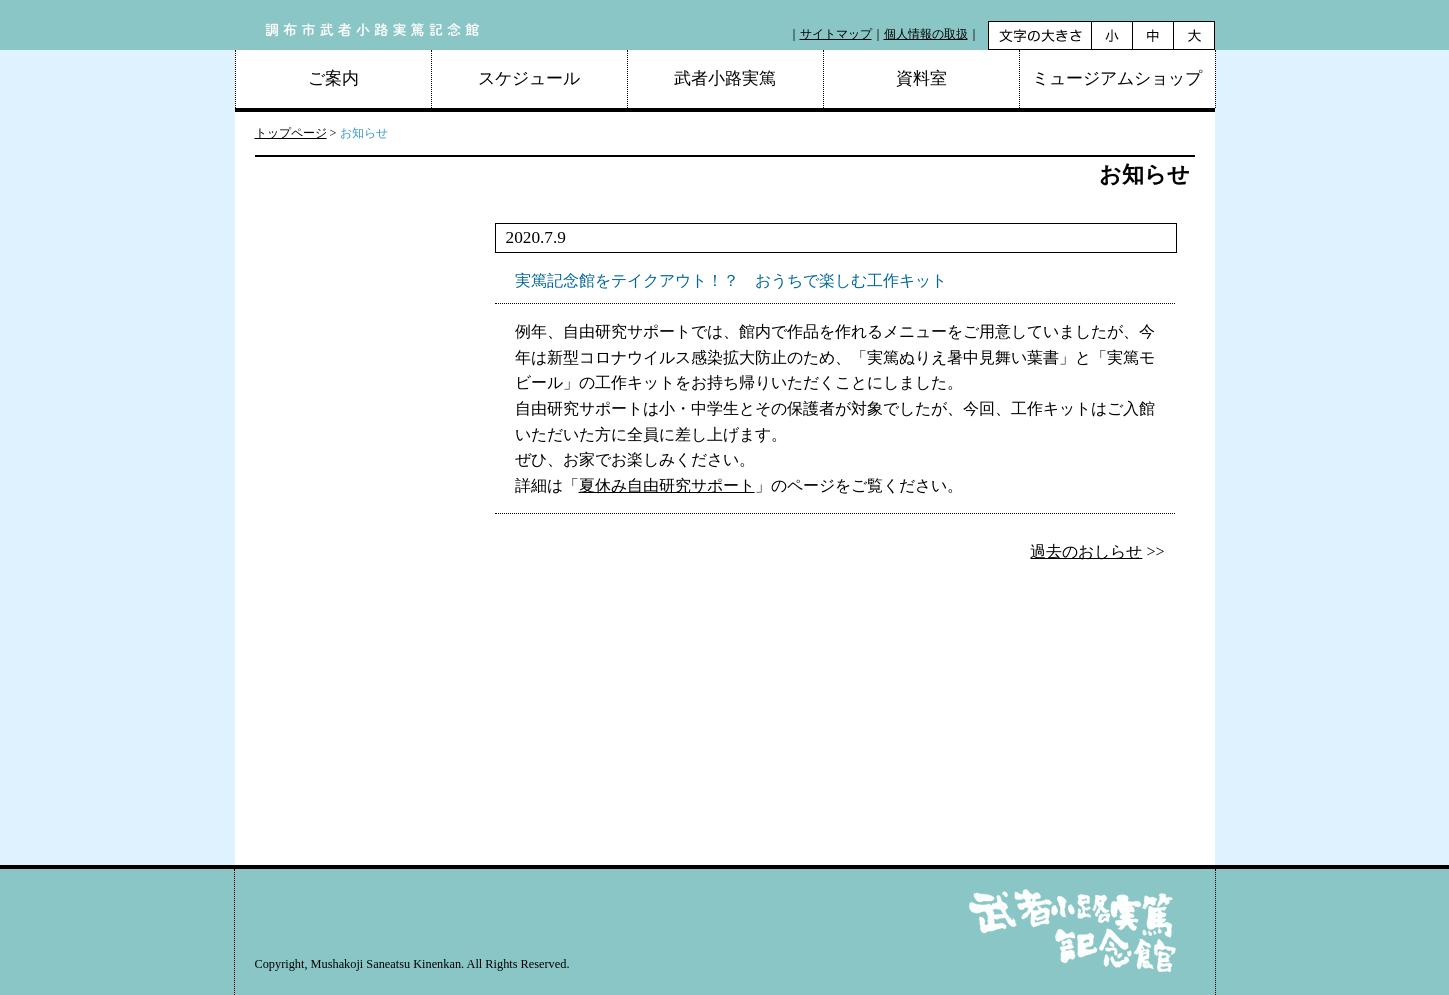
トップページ (291, 133)
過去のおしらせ (1086, 551)
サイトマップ (836, 34)
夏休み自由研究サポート (667, 485)
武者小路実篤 (725, 78)
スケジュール (529, 78)
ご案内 (333, 78)
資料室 (921, 78)
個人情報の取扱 (926, 34)
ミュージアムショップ (1117, 78)
